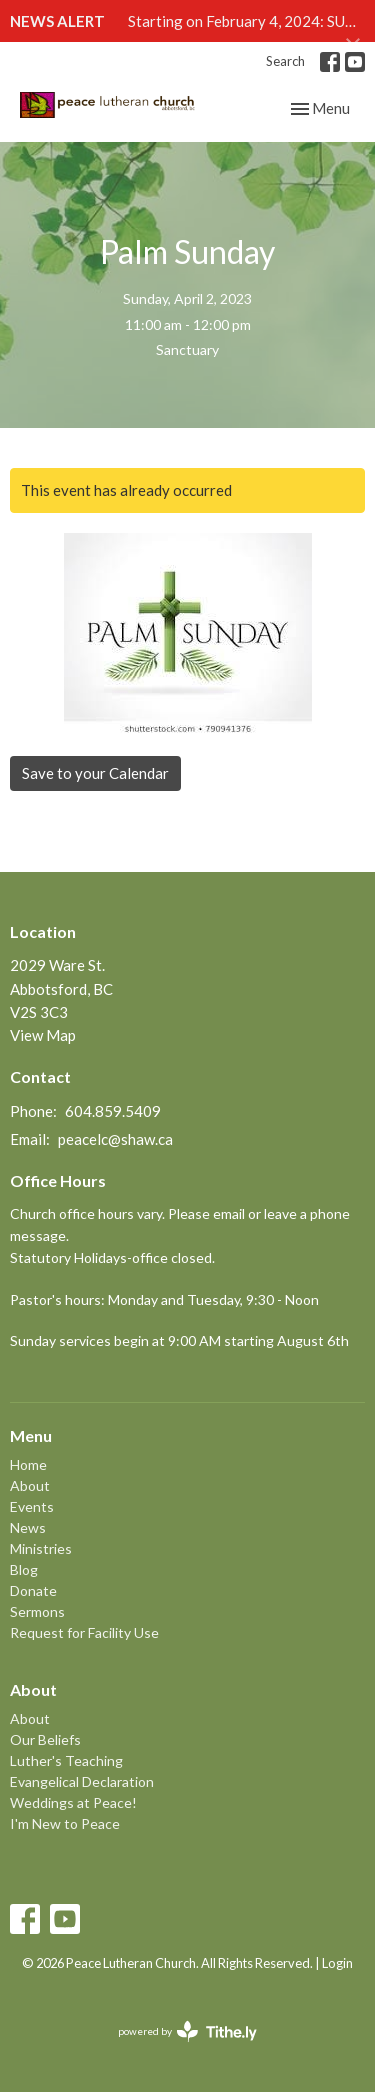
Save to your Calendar (95, 773)
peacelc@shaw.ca (115, 1139)
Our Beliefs (45, 1739)
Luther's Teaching (66, 1760)
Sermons (37, 1611)
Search (285, 61)
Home (28, 1464)
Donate (33, 1590)
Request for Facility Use (84, 1632)
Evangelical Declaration (82, 1781)
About (30, 1485)
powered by (187, 2031)
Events (32, 1506)
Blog (24, 1569)
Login (337, 1963)
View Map (43, 1035)
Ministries (41, 1548)
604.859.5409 (113, 1111)
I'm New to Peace (65, 1823)
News (28, 1527)
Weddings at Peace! (73, 1802)
